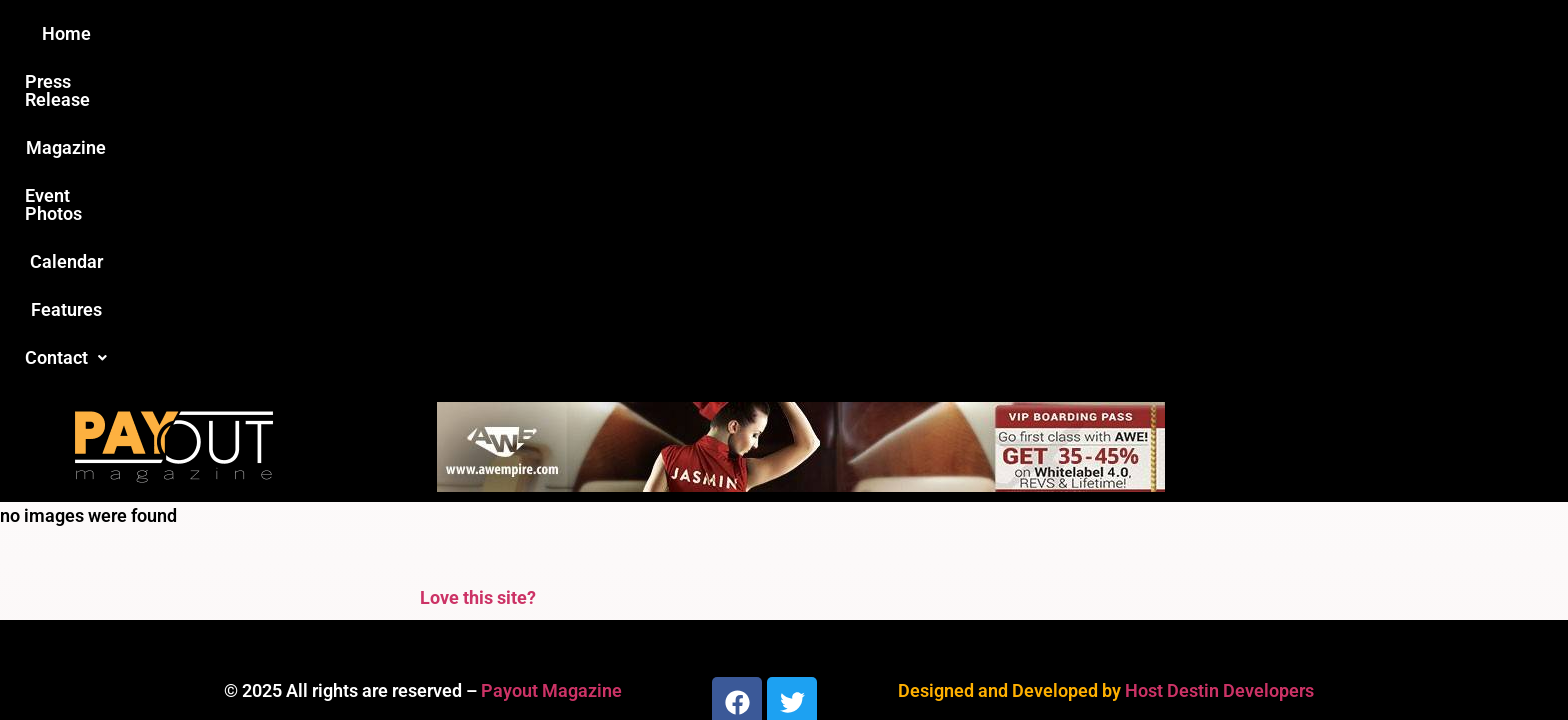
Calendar (912, 33)
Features (1014, 33)
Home (430, 33)
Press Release (542, 33)
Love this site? (478, 273)
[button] (1121, 34)
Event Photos (793, 33)
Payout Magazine (551, 366)
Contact (1121, 33)
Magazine (670, 33)
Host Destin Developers (1219, 366)
